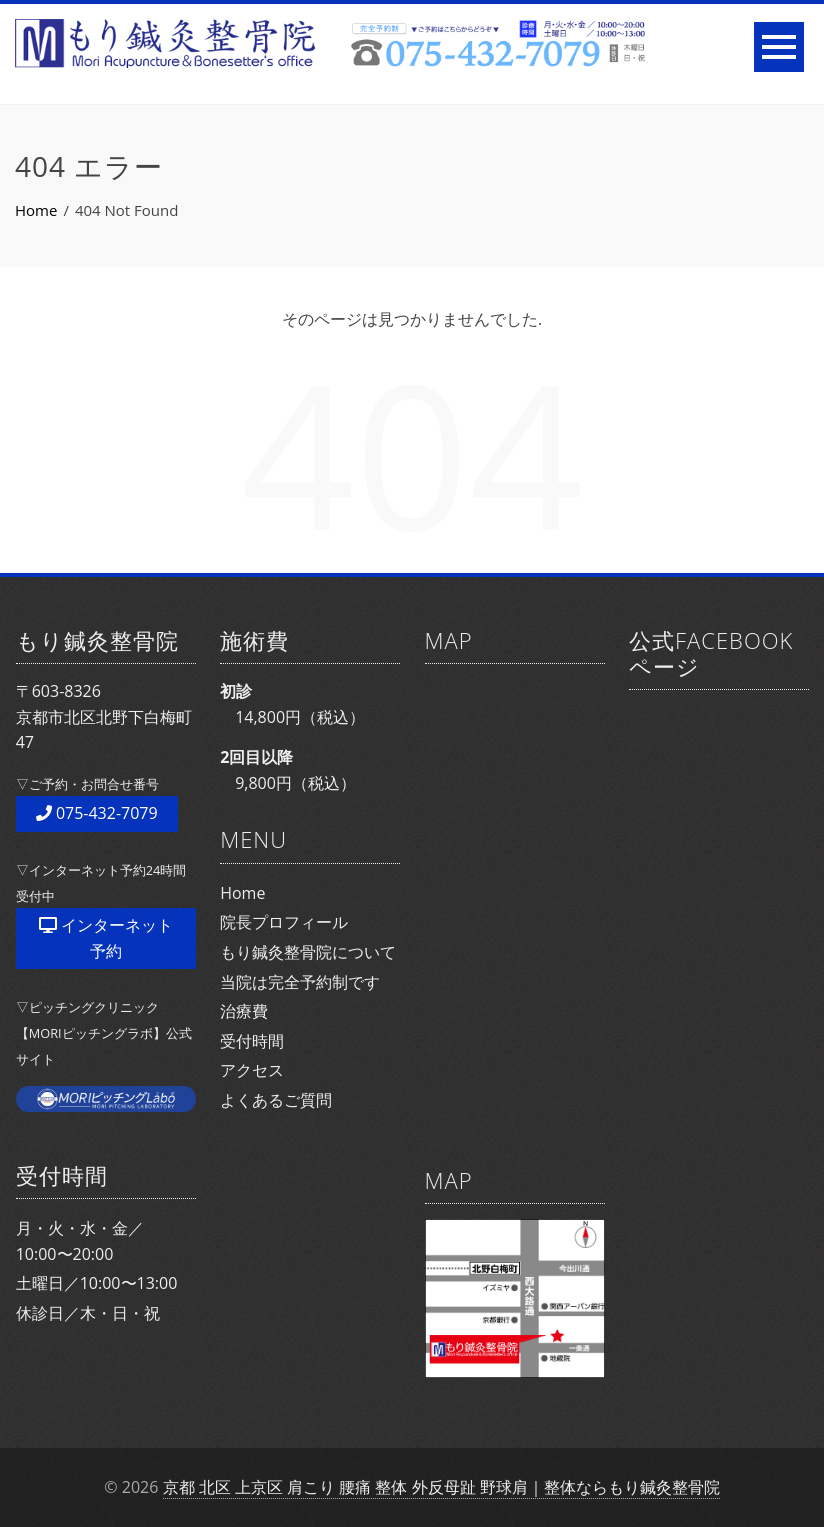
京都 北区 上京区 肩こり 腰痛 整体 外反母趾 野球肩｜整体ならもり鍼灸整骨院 (441, 1487)
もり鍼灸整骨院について (308, 952)
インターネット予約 (106, 938)
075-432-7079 (97, 813)
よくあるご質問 (276, 1100)
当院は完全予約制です (300, 982)
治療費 (244, 1011)
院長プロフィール (284, 922)
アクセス (252, 1070)
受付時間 (252, 1041)
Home (242, 893)
